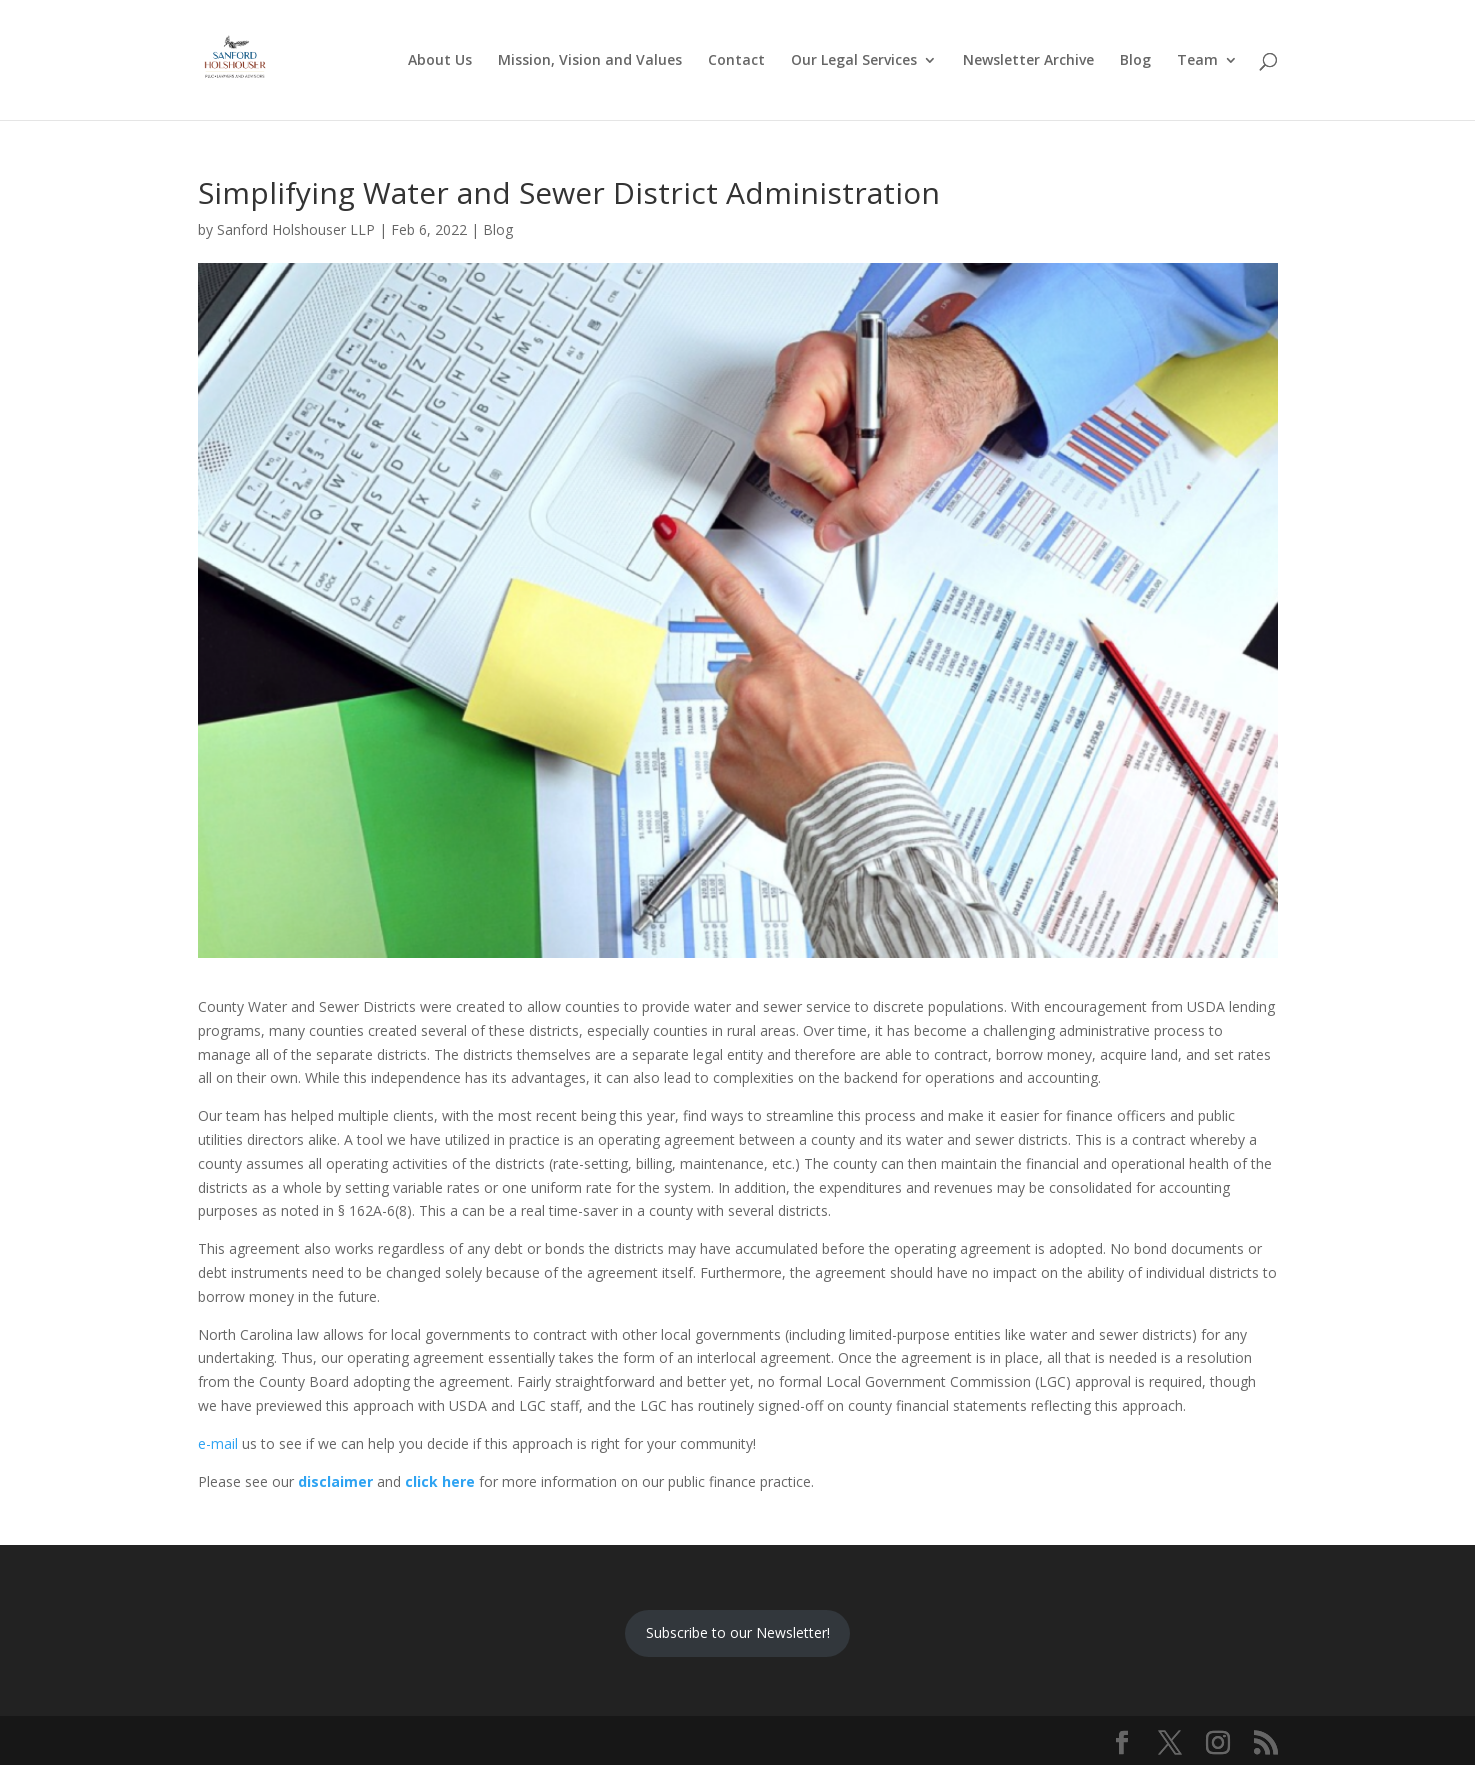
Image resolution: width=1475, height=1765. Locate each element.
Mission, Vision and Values (590, 61)
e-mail (218, 1443)
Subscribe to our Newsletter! (738, 1632)
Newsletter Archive (1028, 61)
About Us (440, 61)
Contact (736, 61)
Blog (1135, 61)
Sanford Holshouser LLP (296, 229)
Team (1197, 61)
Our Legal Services (854, 61)
